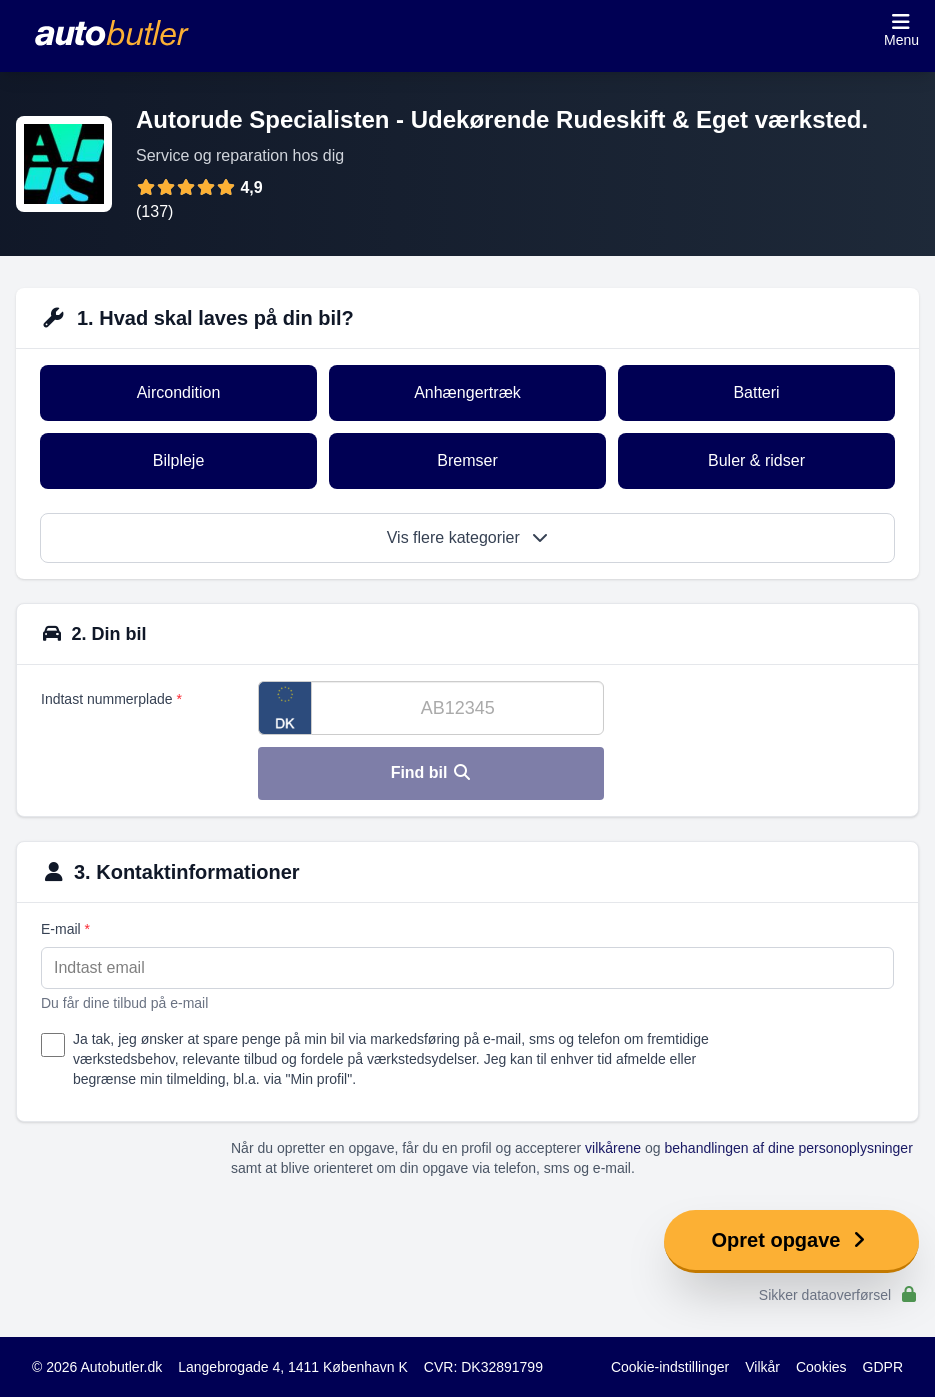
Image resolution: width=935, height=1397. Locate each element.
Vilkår (762, 1367)
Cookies (821, 1367)
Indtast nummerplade (111, 699)
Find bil (431, 772)
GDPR (883, 1367)
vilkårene (613, 1148)
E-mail (65, 929)
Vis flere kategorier (468, 537)
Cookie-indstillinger (670, 1367)
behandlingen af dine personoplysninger (789, 1148)
